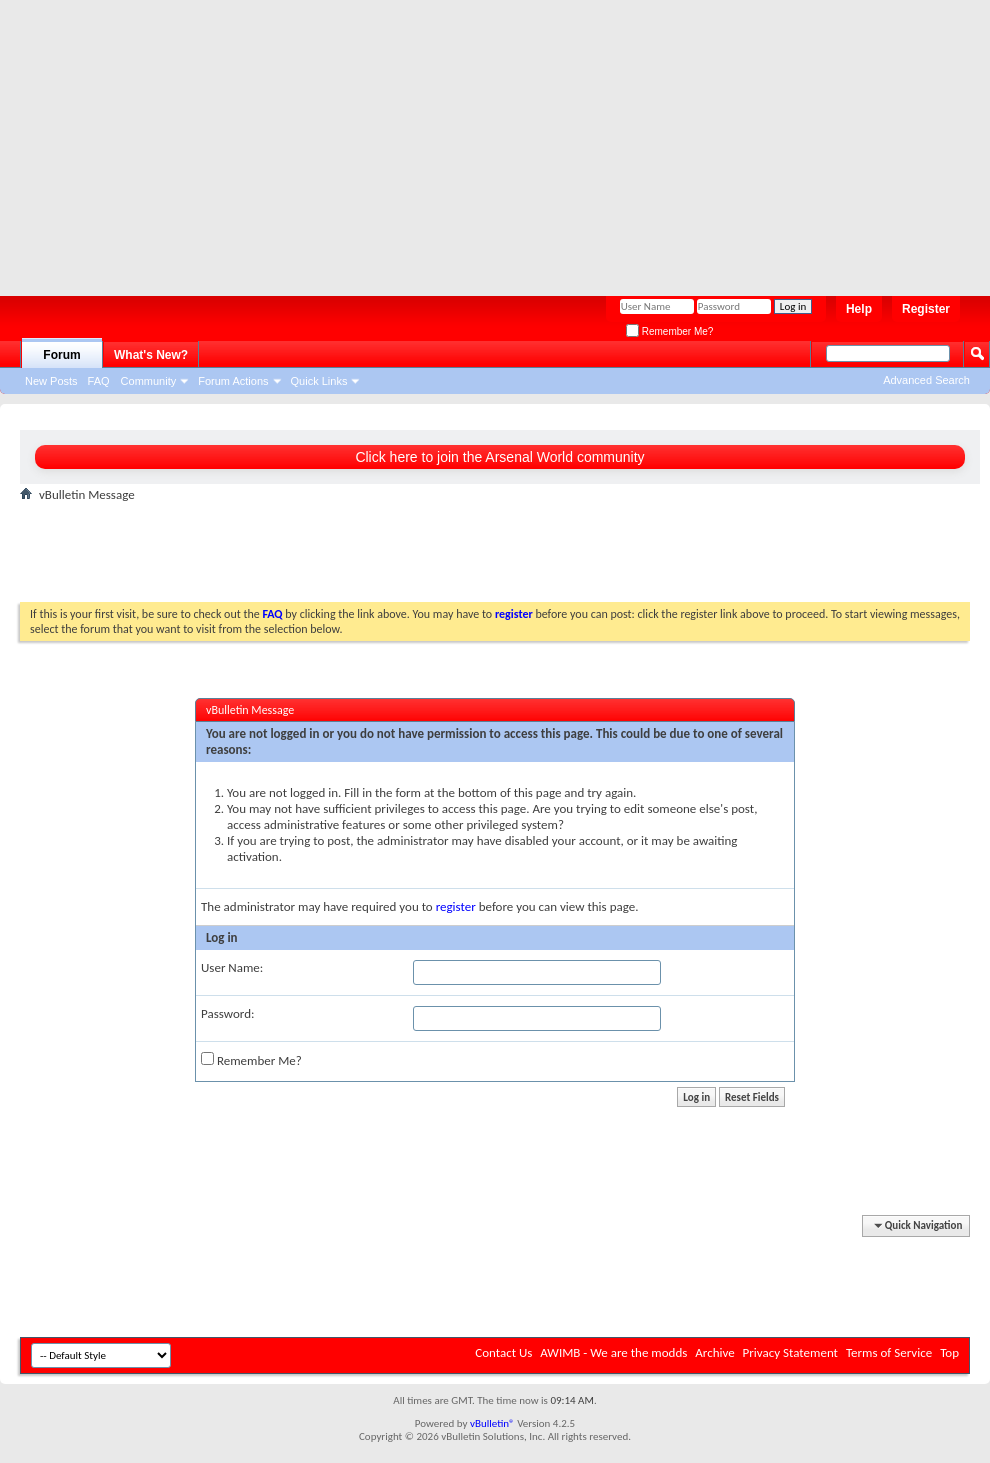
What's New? (151, 355)
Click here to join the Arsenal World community (499, 457)
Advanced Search (926, 380)
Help (859, 309)
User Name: (232, 967)
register (456, 906)
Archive (714, 1352)
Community (149, 381)
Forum (61, 355)
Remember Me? (669, 331)
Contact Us (503, 1352)
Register (926, 309)
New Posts (51, 381)
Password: (227, 1013)
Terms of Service (889, 1352)
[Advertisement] (303, 140)
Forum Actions (233, 381)
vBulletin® (492, 1423)
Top (949, 1352)
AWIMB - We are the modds (613, 1352)
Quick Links (319, 381)
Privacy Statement (790, 1352)
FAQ (99, 381)
